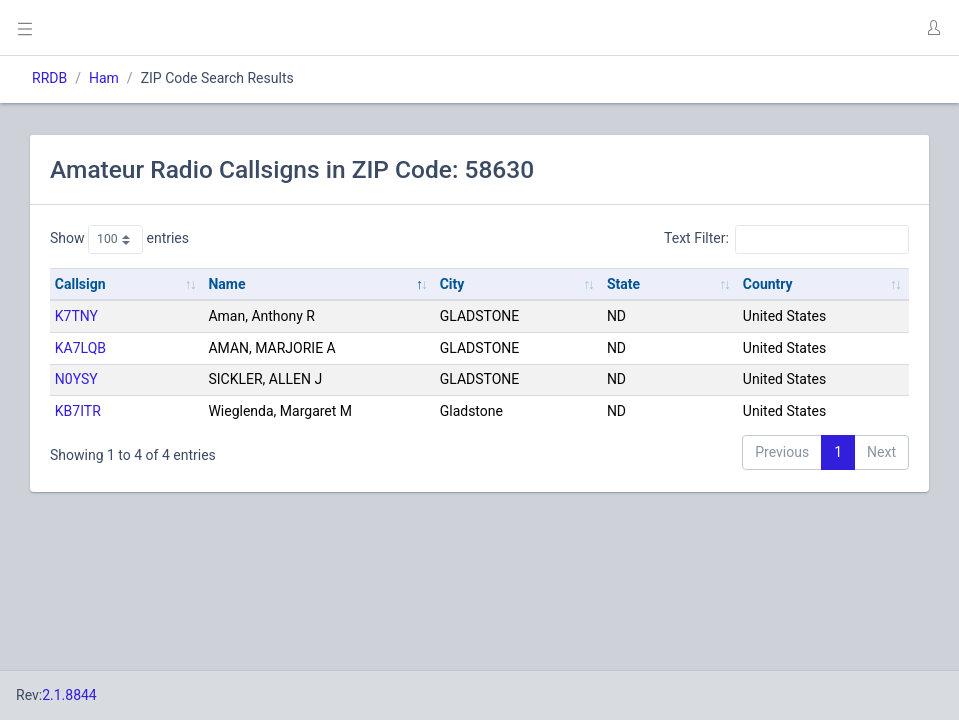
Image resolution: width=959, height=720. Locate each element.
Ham (104, 78)
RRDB (49, 78)
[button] (933, 28)
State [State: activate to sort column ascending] (623, 284)
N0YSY (76, 379)
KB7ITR (78, 411)
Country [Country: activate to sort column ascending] (768, 284)
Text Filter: (786, 239)
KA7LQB (80, 348)
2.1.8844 (69, 695)
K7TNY (76, 316)
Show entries (119, 239)
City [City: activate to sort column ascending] (452, 284)
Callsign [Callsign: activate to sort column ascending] (80, 284)
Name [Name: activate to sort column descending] (226, 284)
